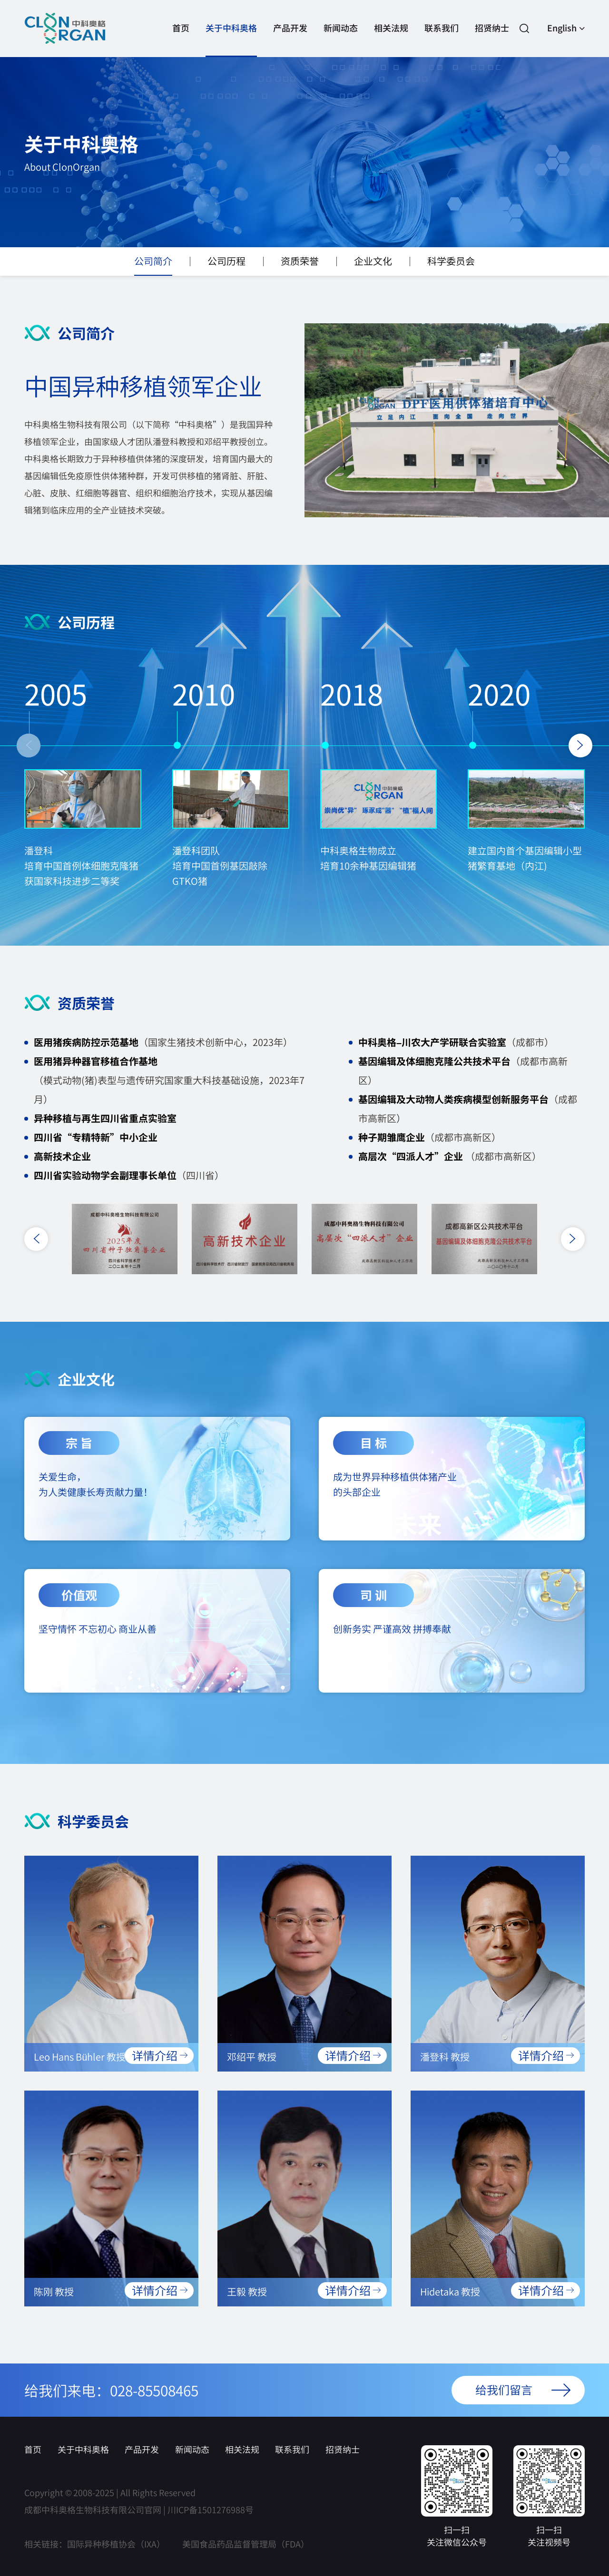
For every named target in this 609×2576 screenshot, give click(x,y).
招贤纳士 (492, 39)
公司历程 (226, 264)
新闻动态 (341, 39)
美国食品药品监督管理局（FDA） (245, 2543)
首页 (180, 39)
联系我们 (441, 39)
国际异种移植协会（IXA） (116, 2543)
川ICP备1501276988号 (210, 2509)
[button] (28, 745)
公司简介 (153, 264)
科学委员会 (451, 264)
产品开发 (290, 39)
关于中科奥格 (231, 39)
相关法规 (391, 39)
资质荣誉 (300, 264)
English (566, 29)
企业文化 (373, 264)
